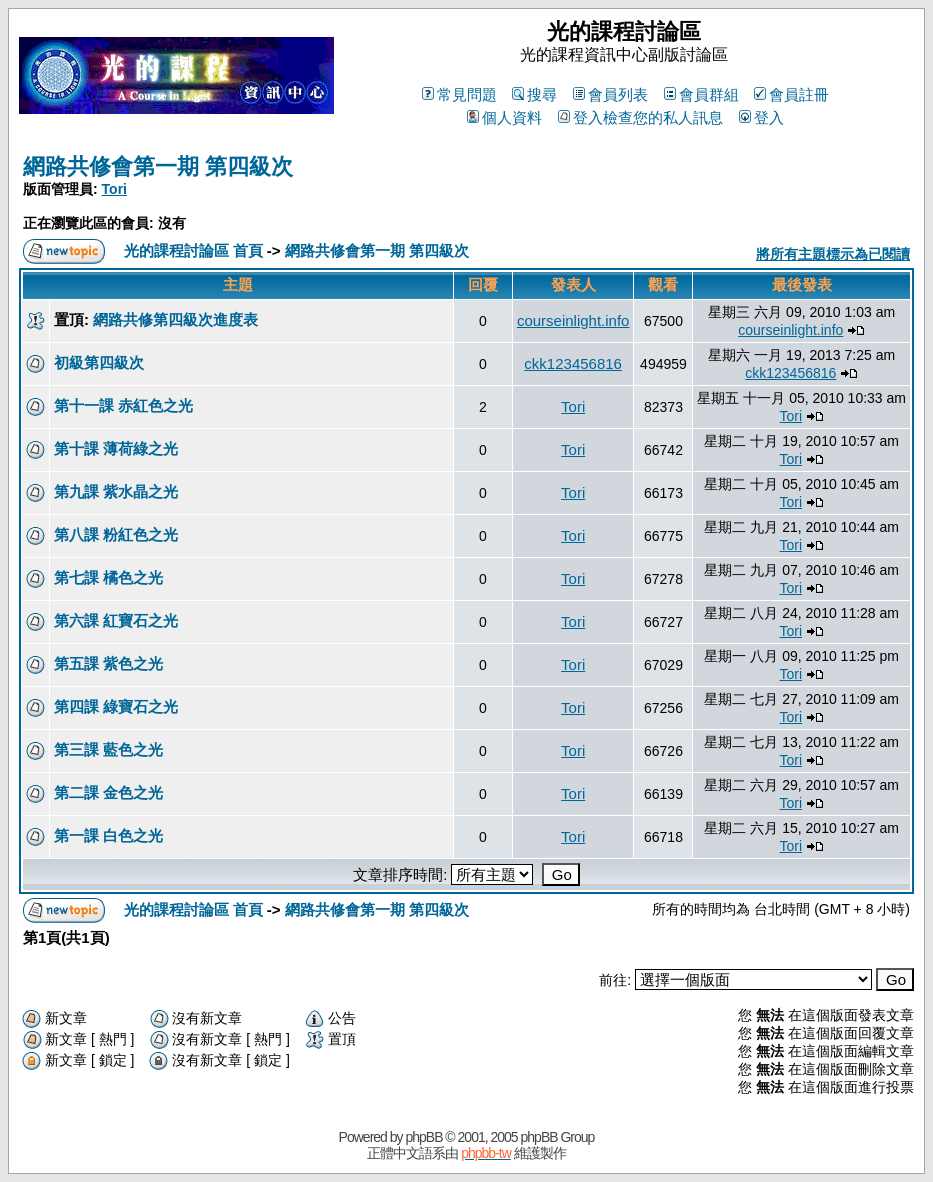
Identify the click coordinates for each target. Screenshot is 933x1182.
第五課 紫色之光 (108, 663)
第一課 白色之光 (108, 835)
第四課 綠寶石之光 (116, 706)
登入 (761, 117)
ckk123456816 (573, 363)
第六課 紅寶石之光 (116, 620)
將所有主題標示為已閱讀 (833, 254)
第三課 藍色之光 (108, 749)
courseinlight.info (573, 320)
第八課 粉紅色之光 (116, 534)
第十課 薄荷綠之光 (116, 448)
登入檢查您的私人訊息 (640, 117)
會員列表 (610, 94)
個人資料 (504, 117)
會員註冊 (791, 94)
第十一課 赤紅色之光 (123, 405)
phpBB (423, 1137)
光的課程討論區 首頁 (193, 250)
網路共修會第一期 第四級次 (158, 166)
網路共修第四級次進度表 (175, 319)
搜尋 (534, 94)
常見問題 (459, 94)
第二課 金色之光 (108, 792)
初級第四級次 (99, 362)
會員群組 (701, 94)
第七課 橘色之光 (108, 577)
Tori (114, 189)
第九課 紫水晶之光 (116, 491)
